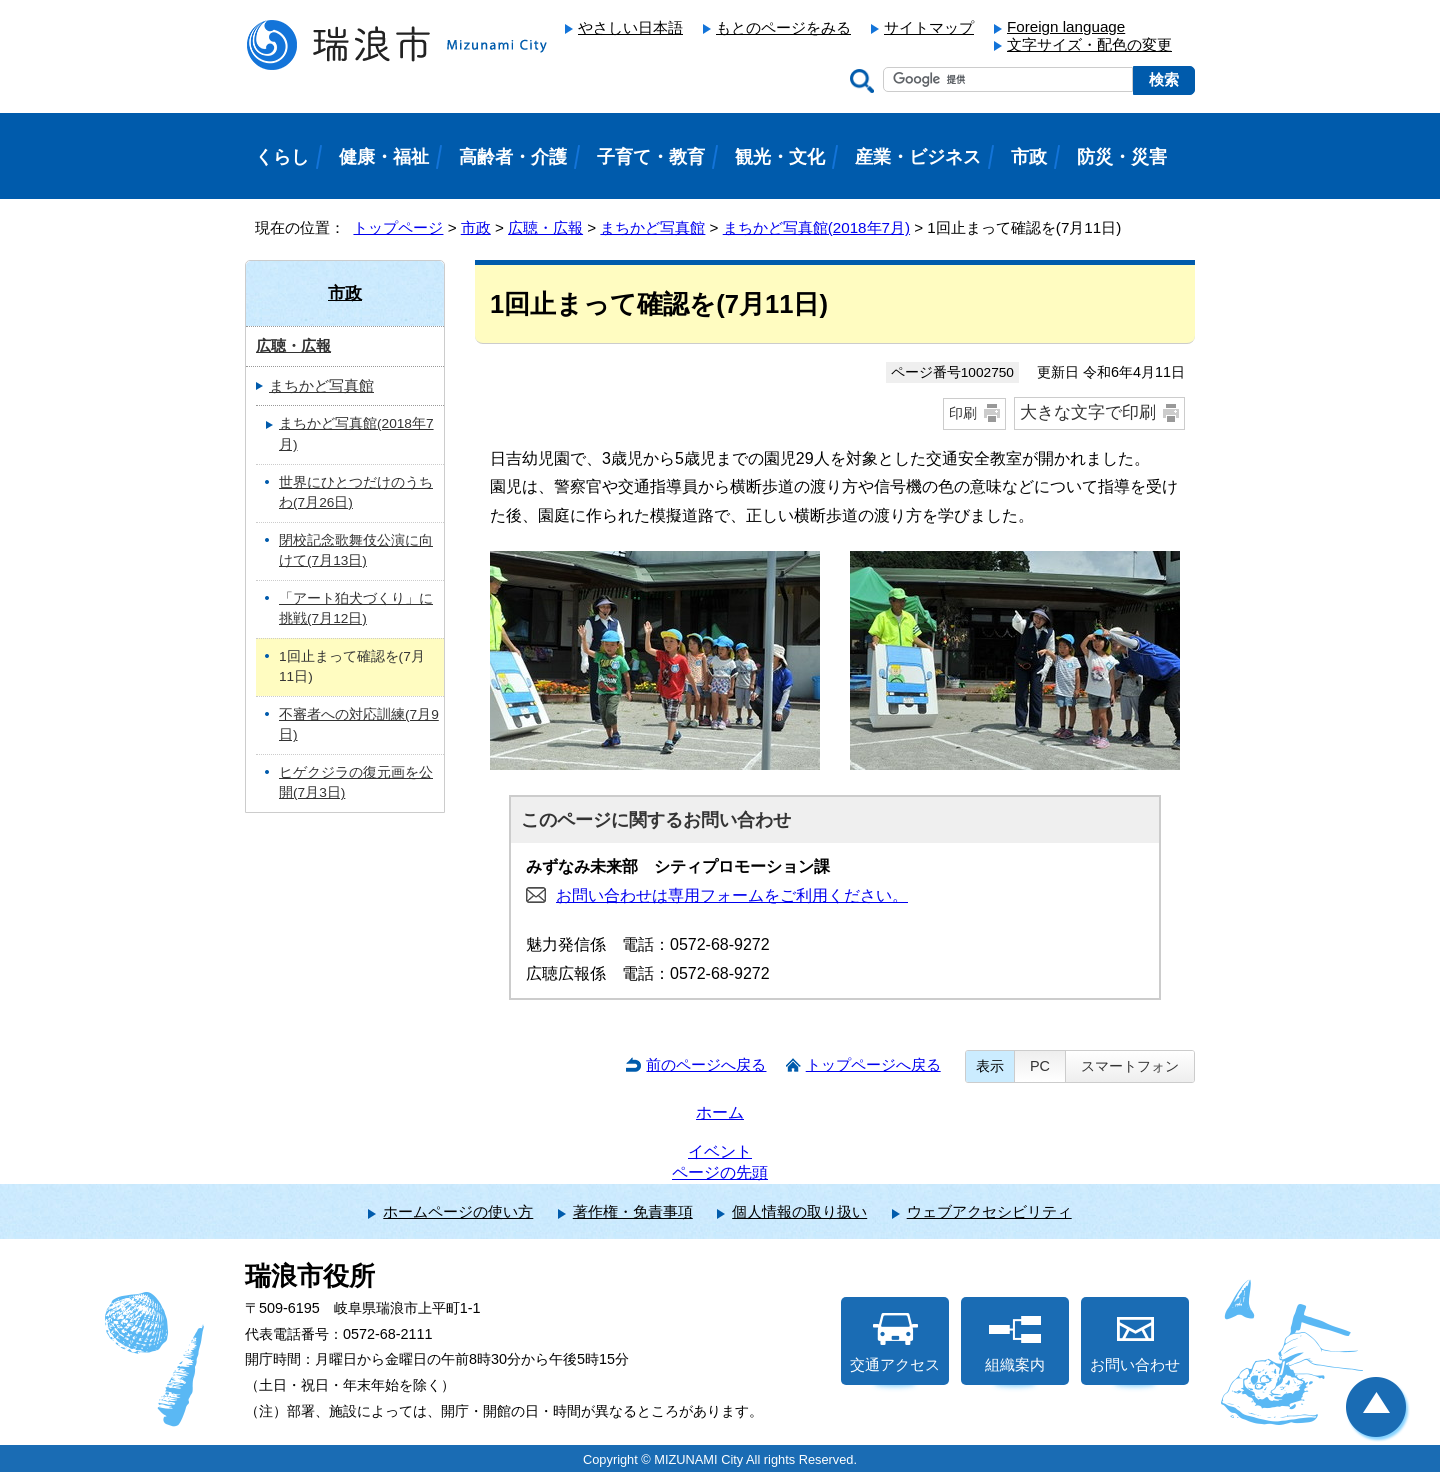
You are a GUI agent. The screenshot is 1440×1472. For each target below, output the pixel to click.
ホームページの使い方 (458, 1211)
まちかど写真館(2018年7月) (816, 227)
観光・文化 (780, 157)
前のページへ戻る (706, 1064)
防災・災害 (1122, 157)
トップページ (398, 227)
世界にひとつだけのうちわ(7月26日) (356, 493)
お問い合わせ (1135, 1343)
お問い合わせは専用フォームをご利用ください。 (732, 895)
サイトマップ (929, 27)
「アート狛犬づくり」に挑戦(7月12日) (356, 609)
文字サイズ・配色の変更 (1089, 44)
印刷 (963, 413)
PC (1040, 1066)
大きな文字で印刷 (1088, 412)
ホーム (720, 1112)
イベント (720, 1151)
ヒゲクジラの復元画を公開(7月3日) (356, 783)
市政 (476, 227)
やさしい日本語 (630, 27)
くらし (282, 157)
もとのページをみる (783, 27)
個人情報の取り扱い (799, 1211)
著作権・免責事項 (633, 1211)
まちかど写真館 (652, 227)
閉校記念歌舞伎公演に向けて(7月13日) (356, 551)
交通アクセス (895, 1343)
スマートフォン (1130, 1066)
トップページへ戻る (873, 1064)
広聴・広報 (545, 227)
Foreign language (1066, 26)
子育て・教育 (651, 157)
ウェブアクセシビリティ (989, 1211)
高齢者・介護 (513, 157)
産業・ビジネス (918, 157)
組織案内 (1015, 1343)
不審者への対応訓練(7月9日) (359, 725)
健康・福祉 (384, 157)
